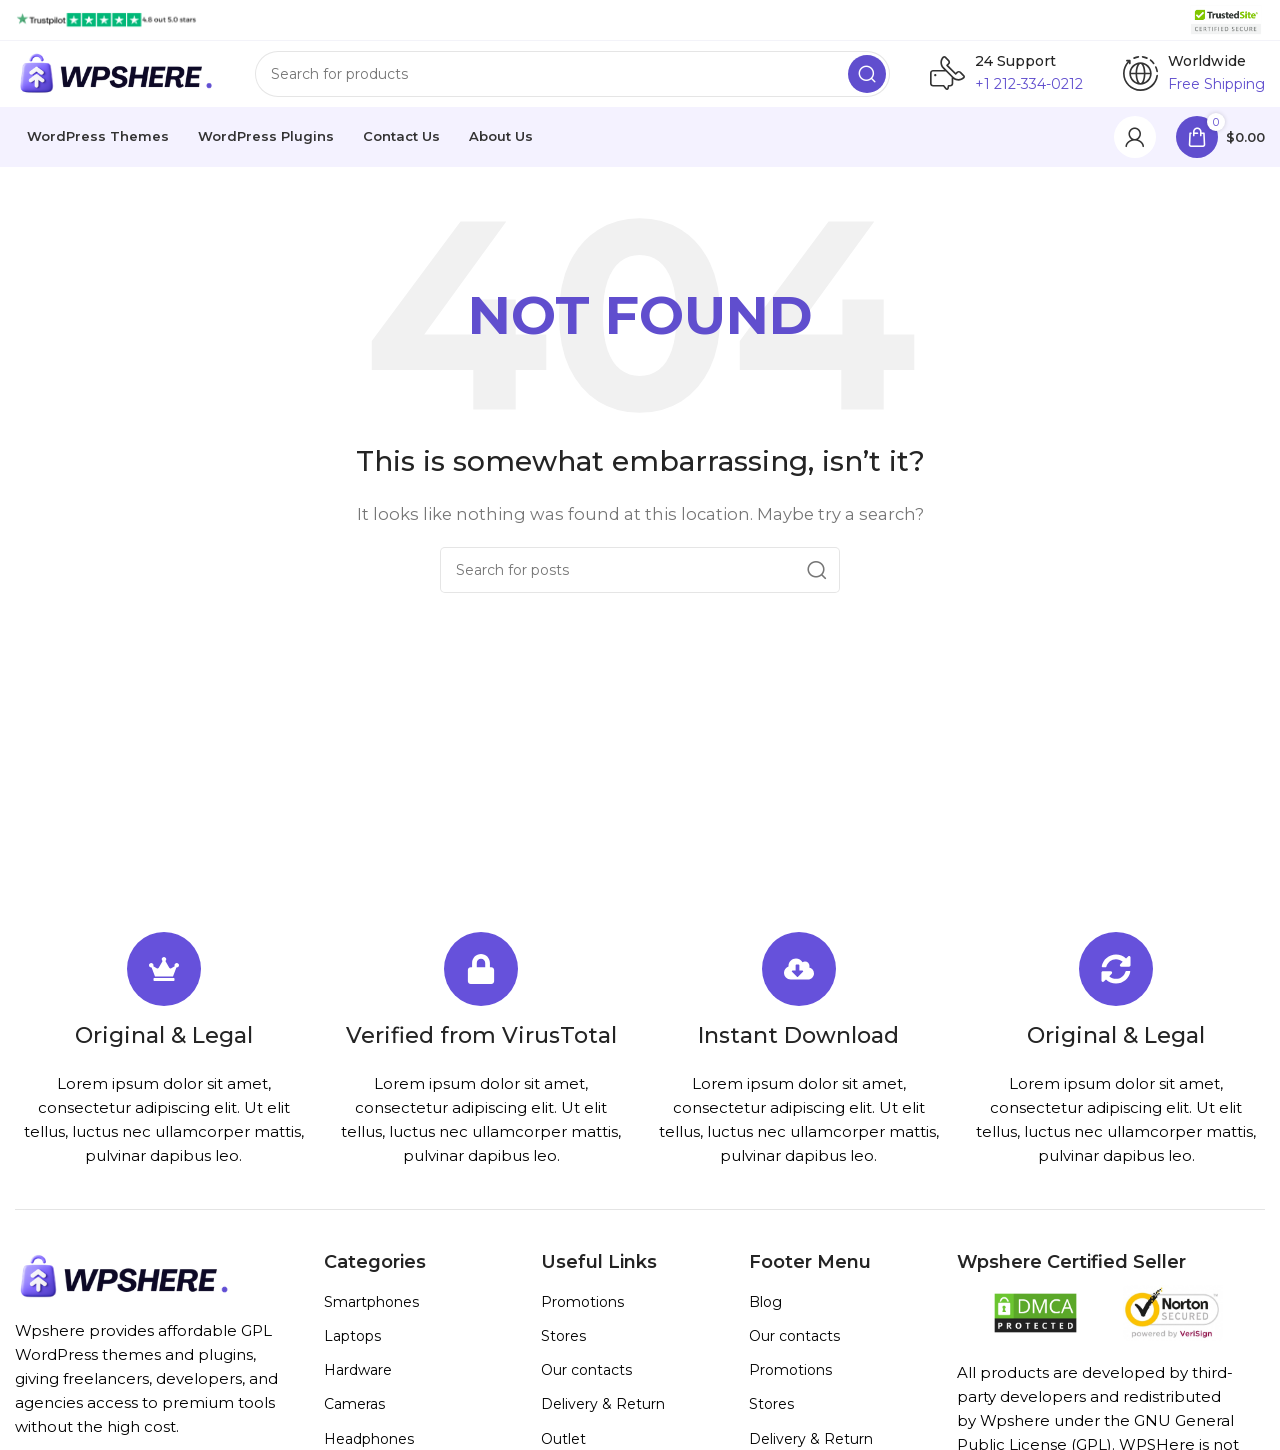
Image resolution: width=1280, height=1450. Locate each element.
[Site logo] (106, 18)
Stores (563, 1350)
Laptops (352, 1350)
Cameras (354, 1419)
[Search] (572, 81)
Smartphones (371, 1316)
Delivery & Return (603, 1419)
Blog (765, 1316)
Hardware (358, 1384)
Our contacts (586, 1384)
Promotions (582, 1316)
